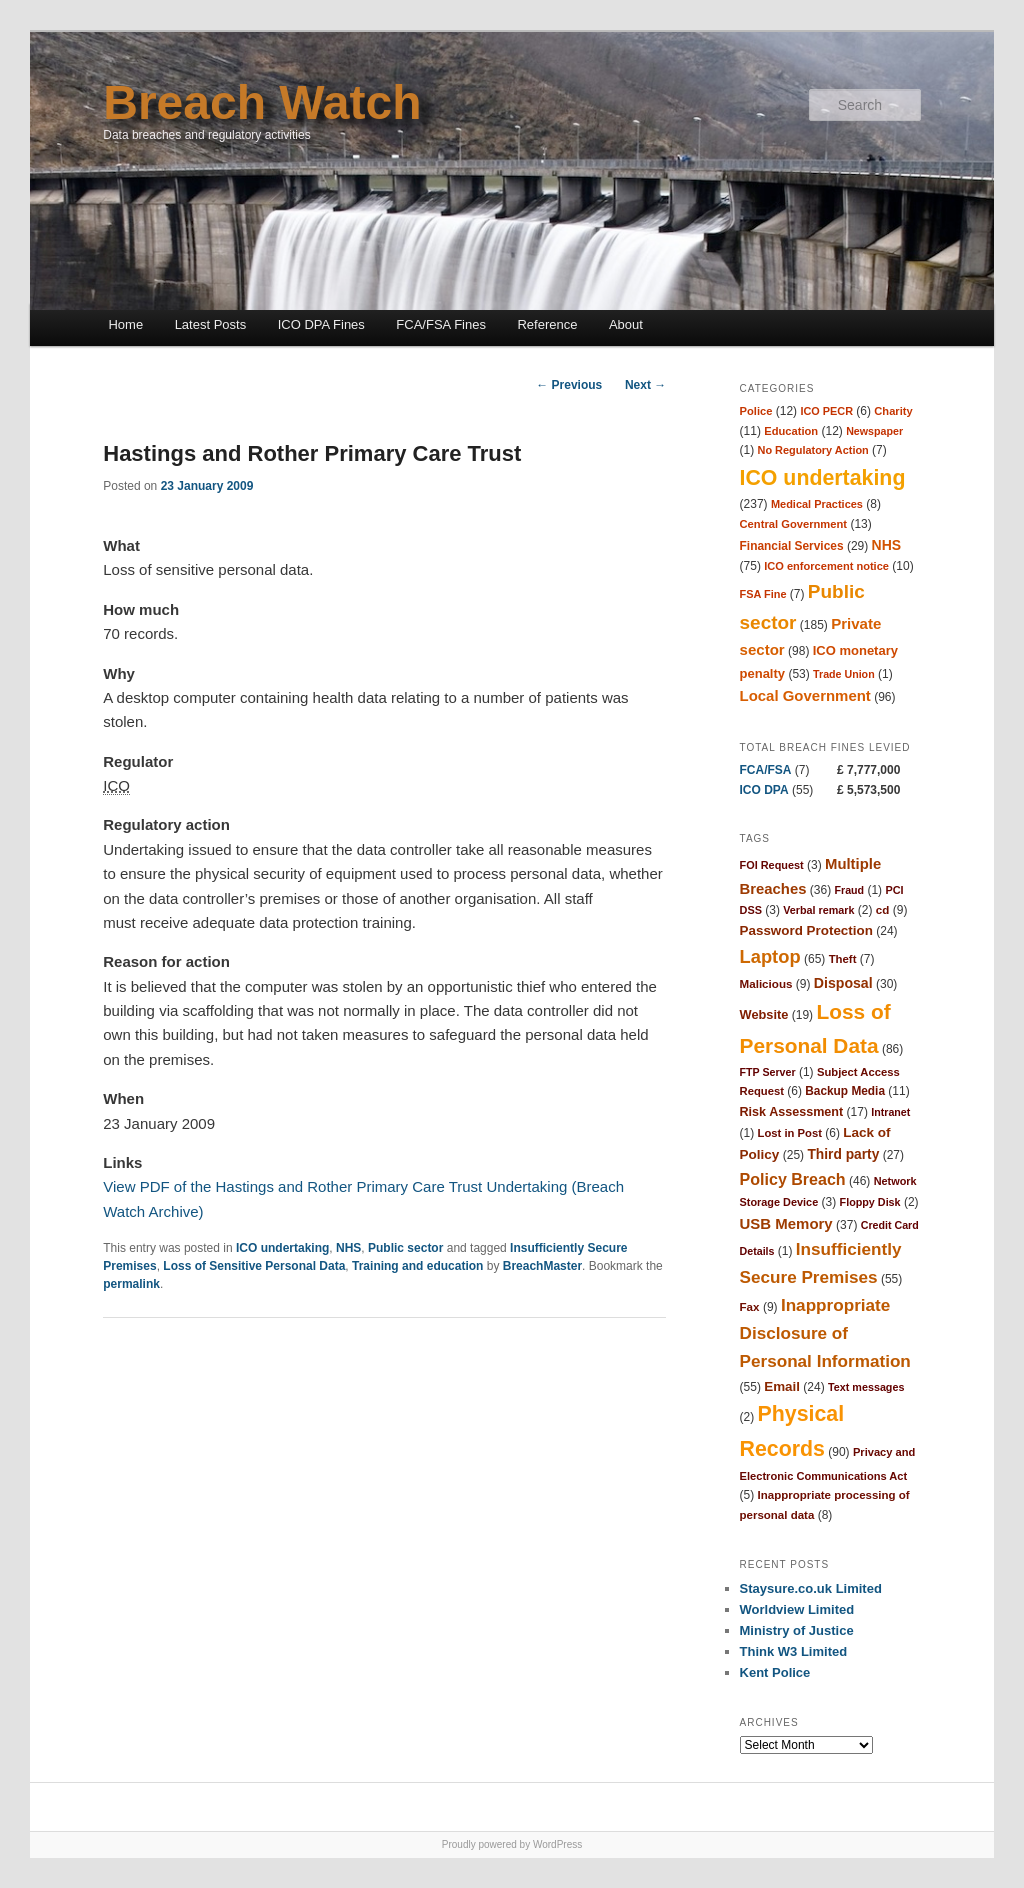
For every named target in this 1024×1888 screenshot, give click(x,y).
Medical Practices (817, 504)
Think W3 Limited (794, 1651)
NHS (348, 1248)
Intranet (890, 1112)
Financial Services (792, 546)
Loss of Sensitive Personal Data (254, 1266)
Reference (547, 324)
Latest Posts (211, 324)
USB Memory (786, 1223)
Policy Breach (793, 1179)
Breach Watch (262, 102)
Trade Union (844, 674)
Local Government (805, 695)
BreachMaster (542, 1266)
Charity (893, 411)
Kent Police (775, 1672)
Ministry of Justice (797, 1630)
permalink (131, 1284)
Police (756, 411)
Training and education (417, 1266)
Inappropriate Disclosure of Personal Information (825, 1333)
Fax (750, 1306)
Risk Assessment (792, 1112)
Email (782, 1386)
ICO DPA (764, 790)
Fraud (849, 890)
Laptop (770, 956)
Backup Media (845, 1091)
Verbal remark (818, 910)
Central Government (794, 524)
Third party (843, 1154)
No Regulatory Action (813, 450)
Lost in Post (790, 1133)
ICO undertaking (282, 1248)
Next (645, 385)
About (626, 324)
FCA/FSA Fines (441, 324)
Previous (569, 385)
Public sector (405, 1248)
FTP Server (768, 1072)
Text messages (866, 1387)
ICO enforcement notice (826, 566)
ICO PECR (826, 411)
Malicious (766, 983)
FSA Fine (763, 594)
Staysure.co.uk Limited (811, 1588)
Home (125, 324)
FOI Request (772, 865)
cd (883, 909)
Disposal (843, 983)
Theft (843, 959)
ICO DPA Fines (321, 324)
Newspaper (874, 431)
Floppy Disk (870, 1202)
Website (764, 1014)
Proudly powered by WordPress (512, 1844)
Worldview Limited (797, 1609)
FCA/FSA (766, 770)
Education (791, 431)
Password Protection (806, 930)
